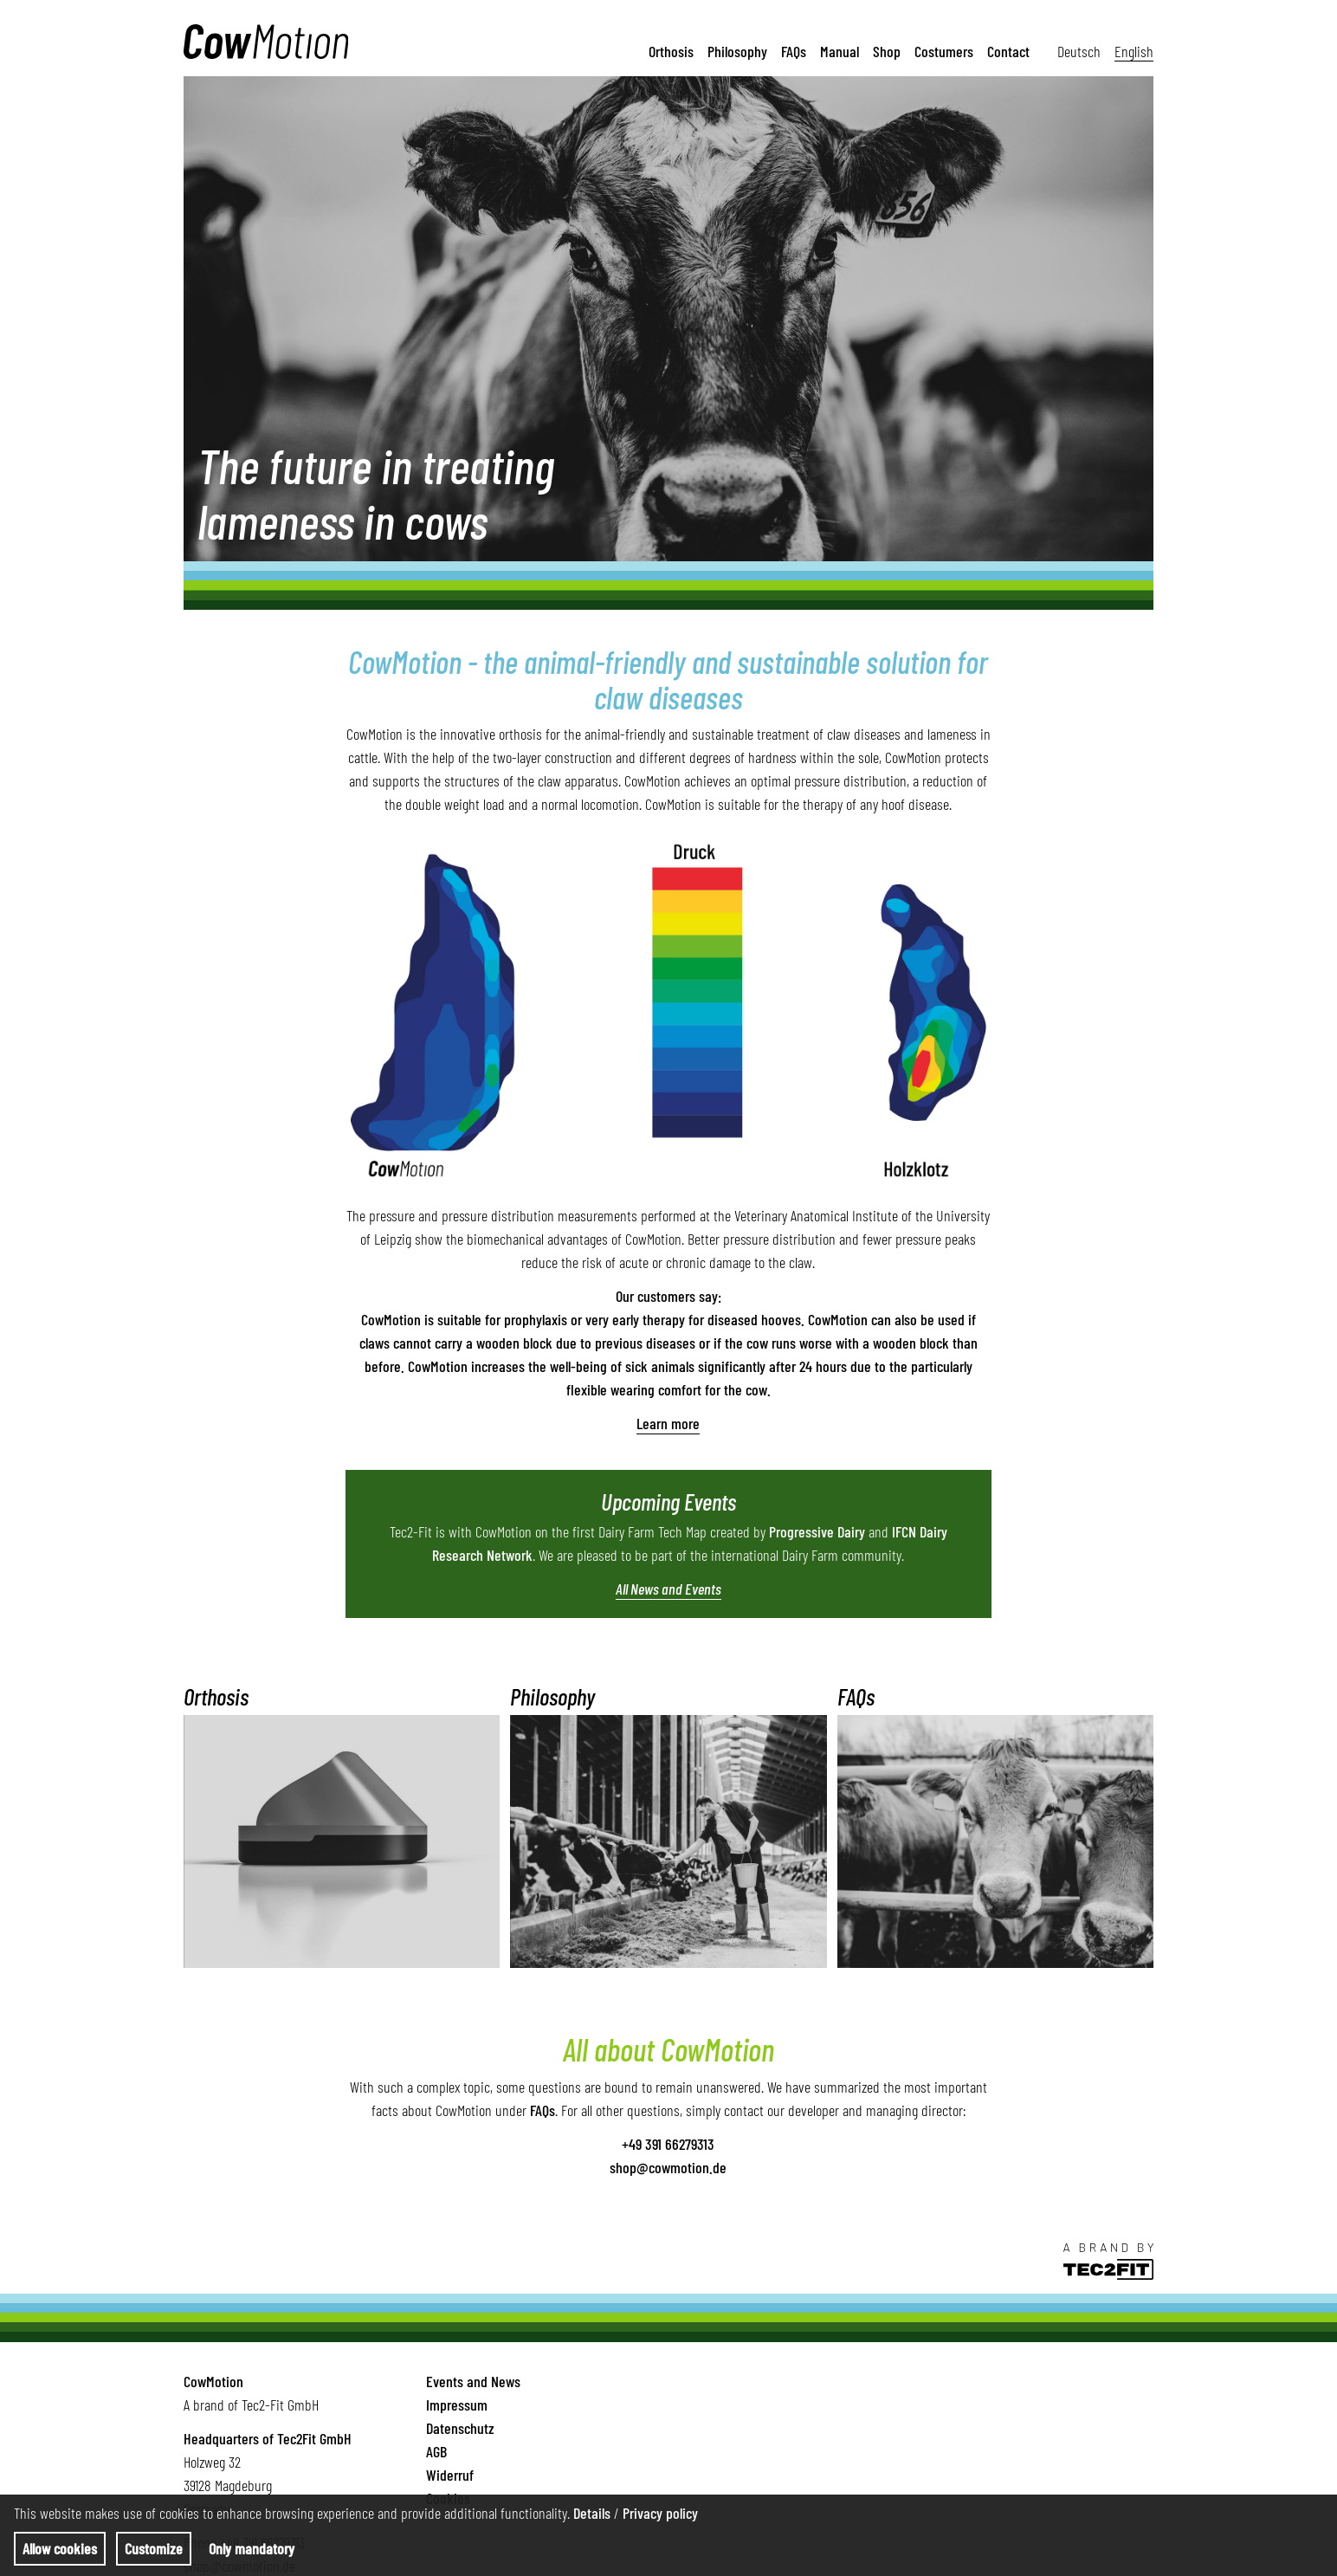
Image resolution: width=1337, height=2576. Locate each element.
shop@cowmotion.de (668, 2167)
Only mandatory (251, 2548)
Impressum (457, 2404)
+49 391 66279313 (668, 2143)
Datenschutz (460, 2427)
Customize (154, 2548)
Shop (887, 50)
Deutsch (1079, 50)
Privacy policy (660, 2512)
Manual (839, 50)
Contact (1008, 50)
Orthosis (671, 50)
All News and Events (668, 1588)
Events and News (473, 2381)
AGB (436, 2451)
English (1133, 50)
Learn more (668, 1423)
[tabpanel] (668, 318)
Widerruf (450, 2474)
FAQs (793, 50)
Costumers (943, 50)
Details (591, 2512)
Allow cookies (60, 2548)
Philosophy (737, 50)
